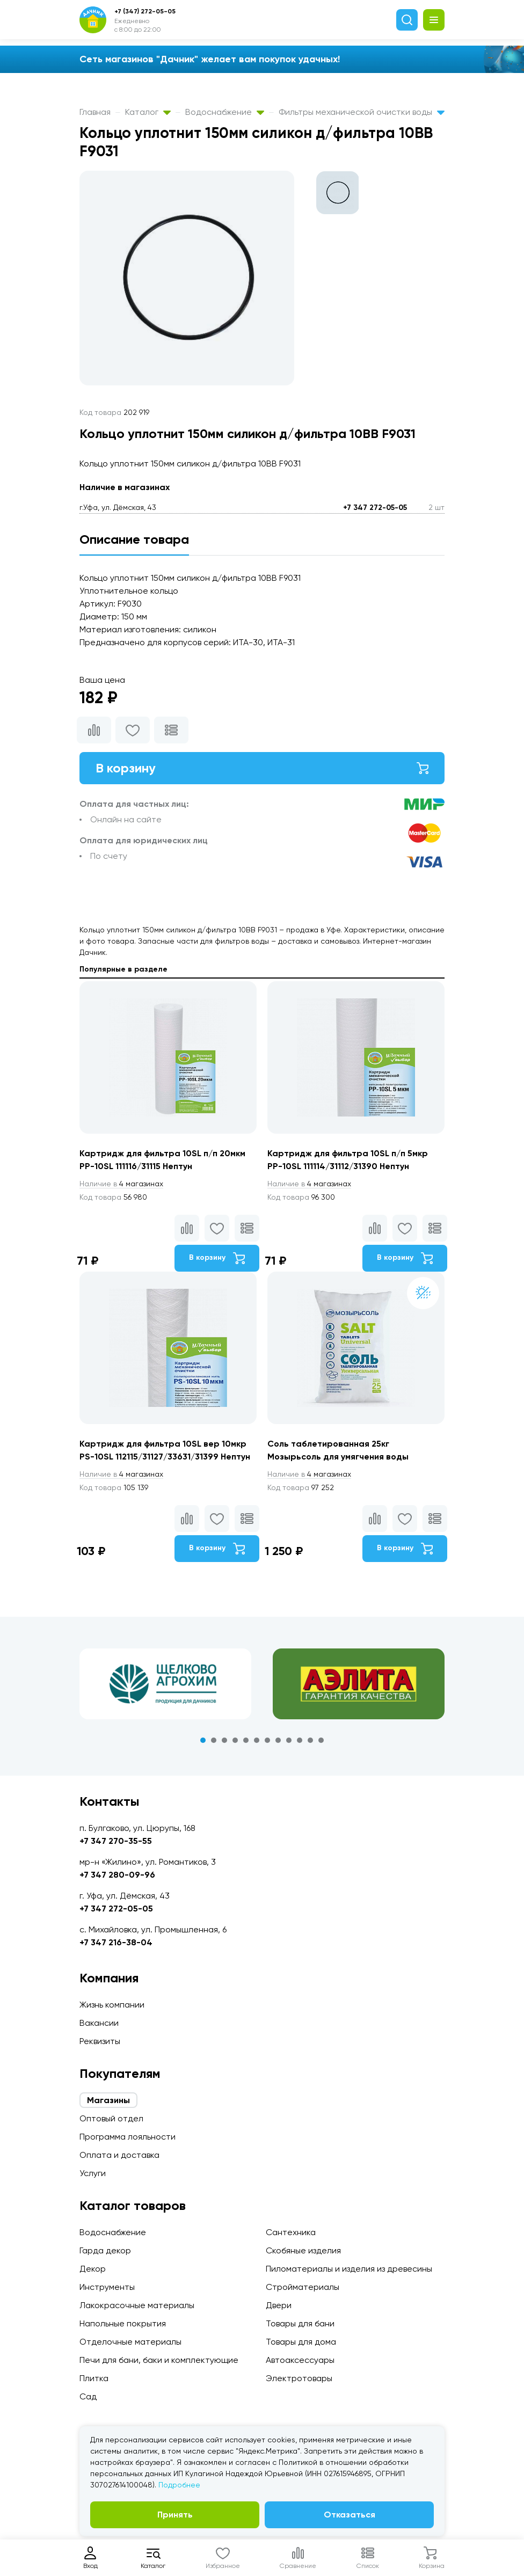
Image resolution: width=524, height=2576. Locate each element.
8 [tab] (278, 1740)
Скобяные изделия (303, 2250)
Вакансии (99, 2023)
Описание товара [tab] (134, 539)
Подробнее (179, 2484)
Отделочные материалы (130, 2342)
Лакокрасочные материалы (136, 2305)
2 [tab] (213, 1740)
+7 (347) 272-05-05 (145, 11)
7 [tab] (267, 1740)
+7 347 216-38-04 (115, 1942)
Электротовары (299, 2378)
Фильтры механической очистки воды (362, 112)
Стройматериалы (302, 2287)
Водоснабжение (224, 112)
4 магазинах (121, 1183)
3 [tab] (224, 1740)
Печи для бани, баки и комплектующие (158, 2360)
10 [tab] (299, 1740)
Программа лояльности (127, 2137)
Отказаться (349, 2514)
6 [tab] (256, 1740)
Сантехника (291, 2232)
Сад (88, 2396)
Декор (92, 2269)
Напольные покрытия (122, 2323)
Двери (279, 2305)
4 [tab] (235, 1740)
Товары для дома (301, 2342)
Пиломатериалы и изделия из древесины (349, 2269)
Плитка (93, 2378)
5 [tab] (246, 1740)
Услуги (92, 2173)
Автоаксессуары (300, 2360)
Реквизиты (99, 2041)
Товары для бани (300, 2323)
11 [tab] (310, 1740)
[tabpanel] (165, 1684)
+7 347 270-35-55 (115, 1841)
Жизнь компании (111, 2004)
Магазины (108, 2100)
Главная (95, 112)
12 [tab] (321, 1740)
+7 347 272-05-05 (375, 507)
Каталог (148, 112)
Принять (175, 2514)
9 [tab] (289, 1740)
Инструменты (107, 2287)
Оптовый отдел (111, 2118)
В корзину (262, 768)
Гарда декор (105, 2250)
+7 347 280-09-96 (117, 1875)
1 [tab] (203, 1740)
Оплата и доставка (119, 2155)
